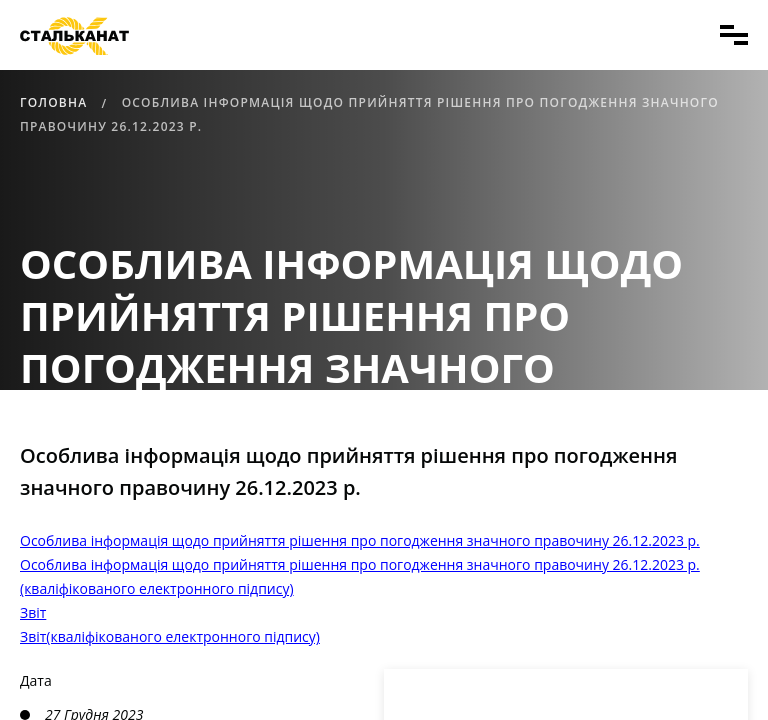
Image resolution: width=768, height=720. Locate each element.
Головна (53, 102)
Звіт (33, 612)
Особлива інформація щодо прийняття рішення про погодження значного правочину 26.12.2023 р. (360, 540)
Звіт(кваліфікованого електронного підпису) (170, 636)
